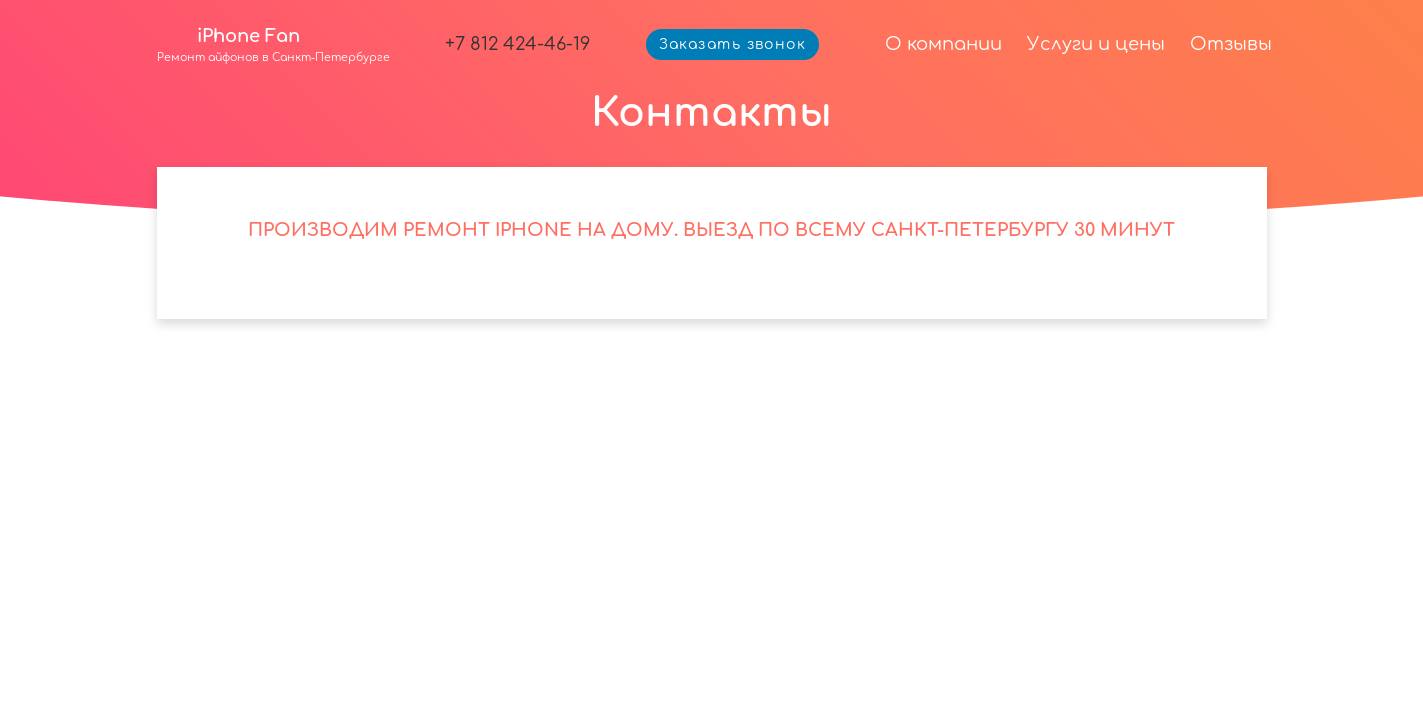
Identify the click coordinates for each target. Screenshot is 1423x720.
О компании (943, 44)
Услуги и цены (1096, 44)
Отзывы (1231, 44)
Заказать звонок (733, 44)
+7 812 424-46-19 (517, 44)
